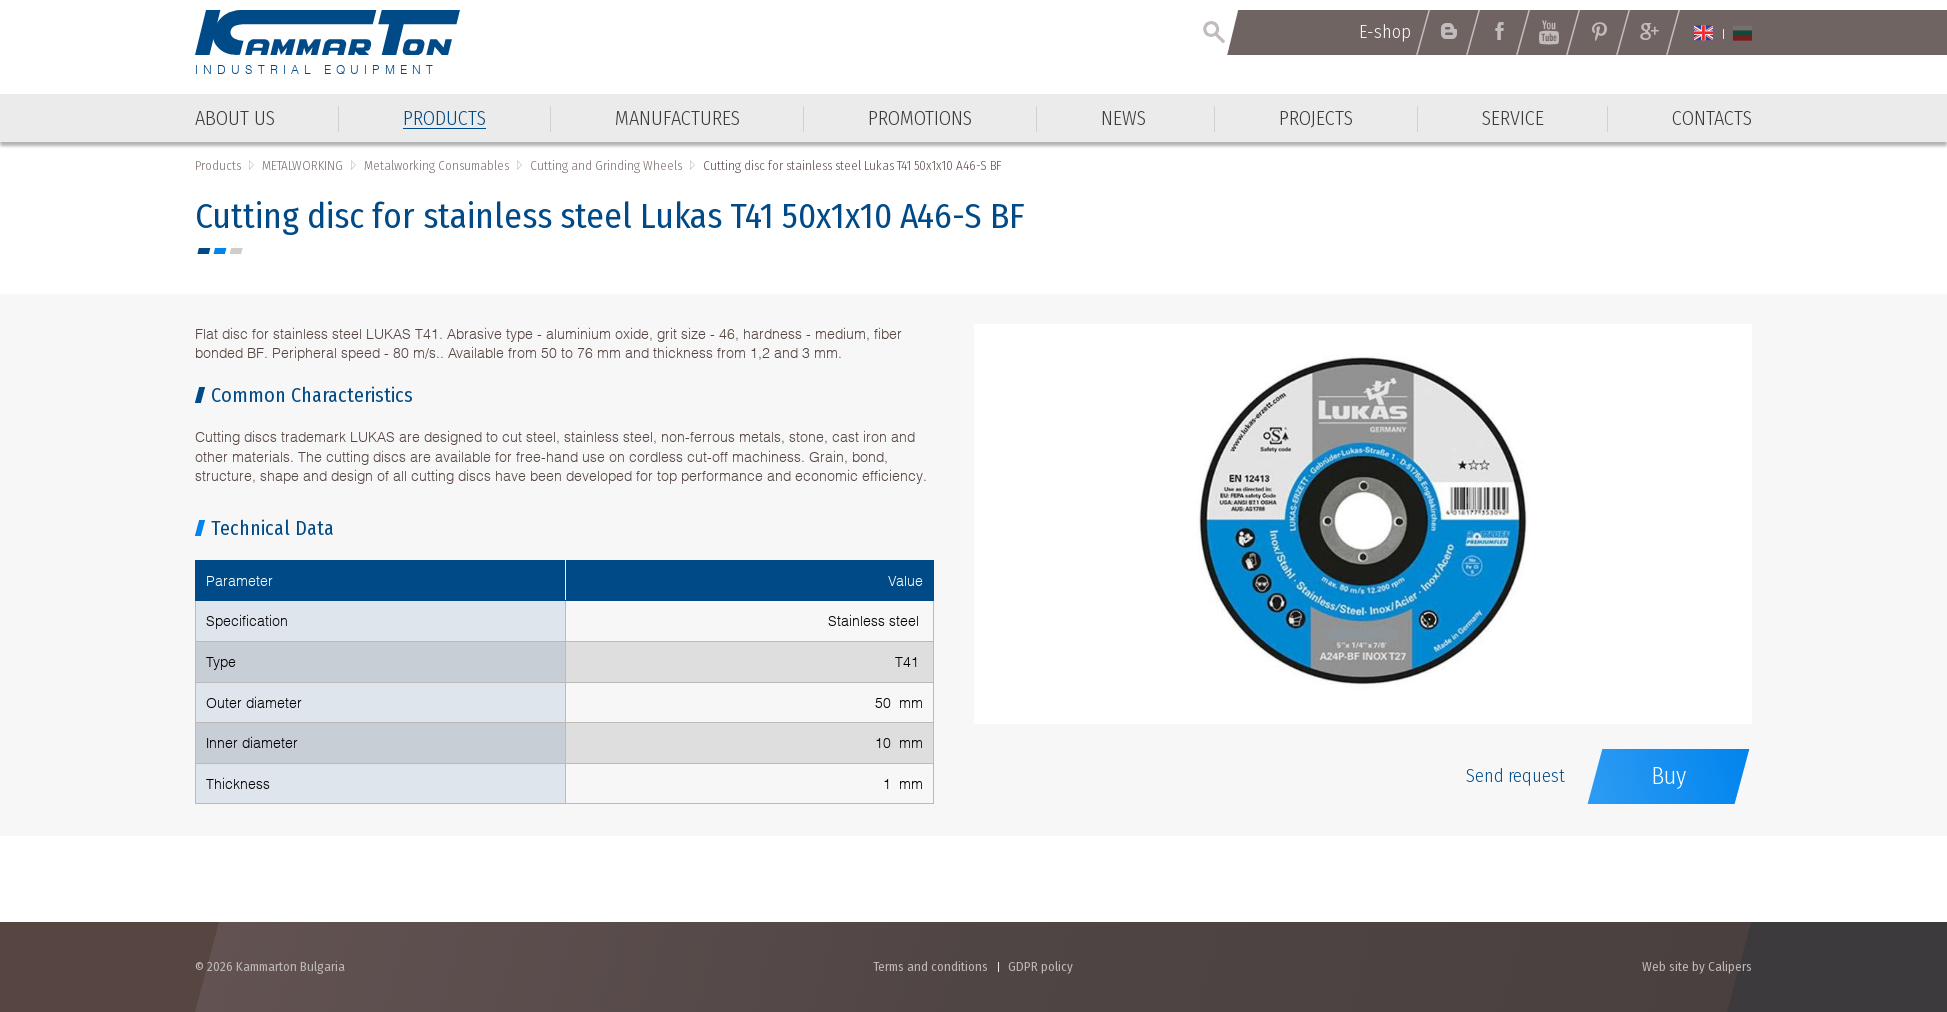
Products (218, 165)
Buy (1668, 776)
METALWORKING (302, 165)
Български (1742, 33)
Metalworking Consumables (436, 165)
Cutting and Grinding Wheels (606, 165)
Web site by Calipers (1697, 966)
